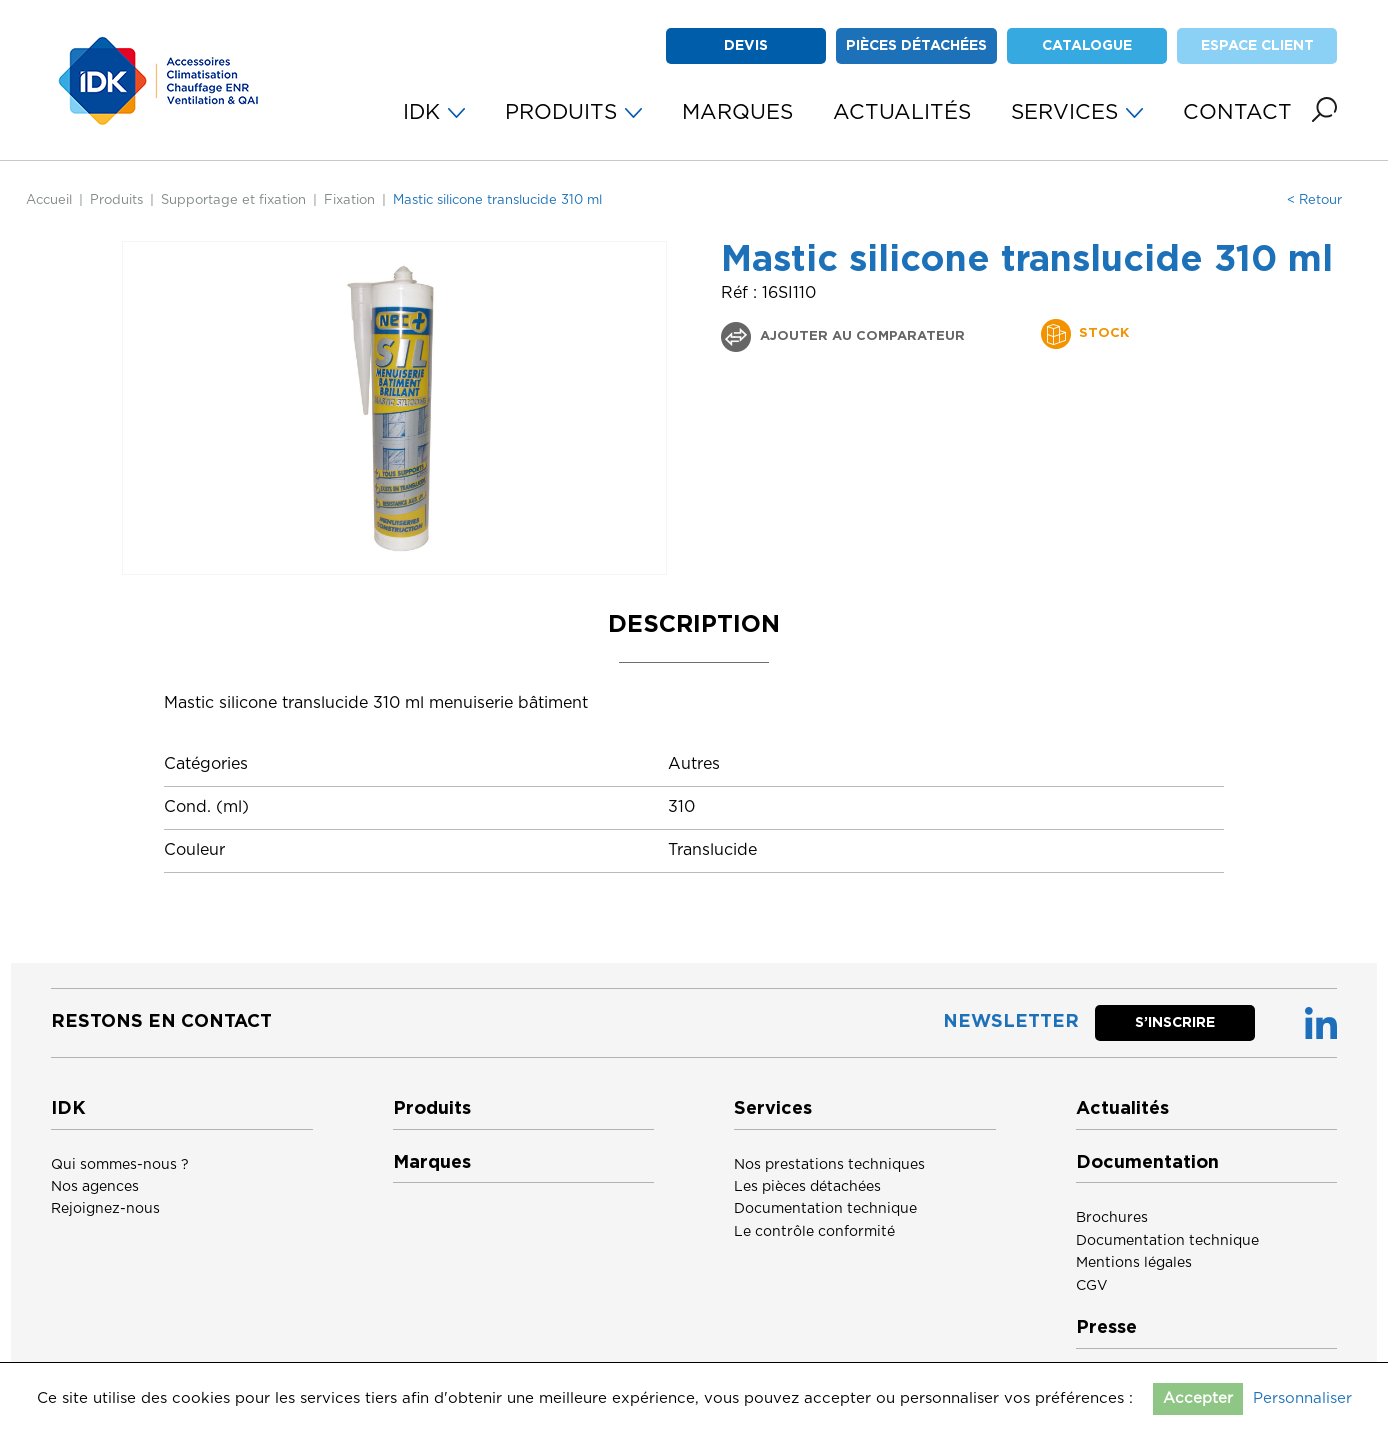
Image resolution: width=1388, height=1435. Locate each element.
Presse (1106, 1328)
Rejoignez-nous (105, 1209)
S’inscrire (1175, 1023)
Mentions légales (1134, 1263)
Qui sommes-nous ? (120, 1165)
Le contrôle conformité (814, 1232)
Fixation (349, 200)
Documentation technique (825, 1209)
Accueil (49, 200)
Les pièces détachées (807, 1187)
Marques (432, 1163)
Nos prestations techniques (829, 1165)
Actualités (1122, 1109)
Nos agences (95, 1187)
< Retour (1314, 200)
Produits (116, 200)
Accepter (1198, 1398)
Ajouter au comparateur (860, 336)
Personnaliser (1302, 1398)
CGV (1092, 1286)
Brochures (1112, 1218)
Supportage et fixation (233, 200)
